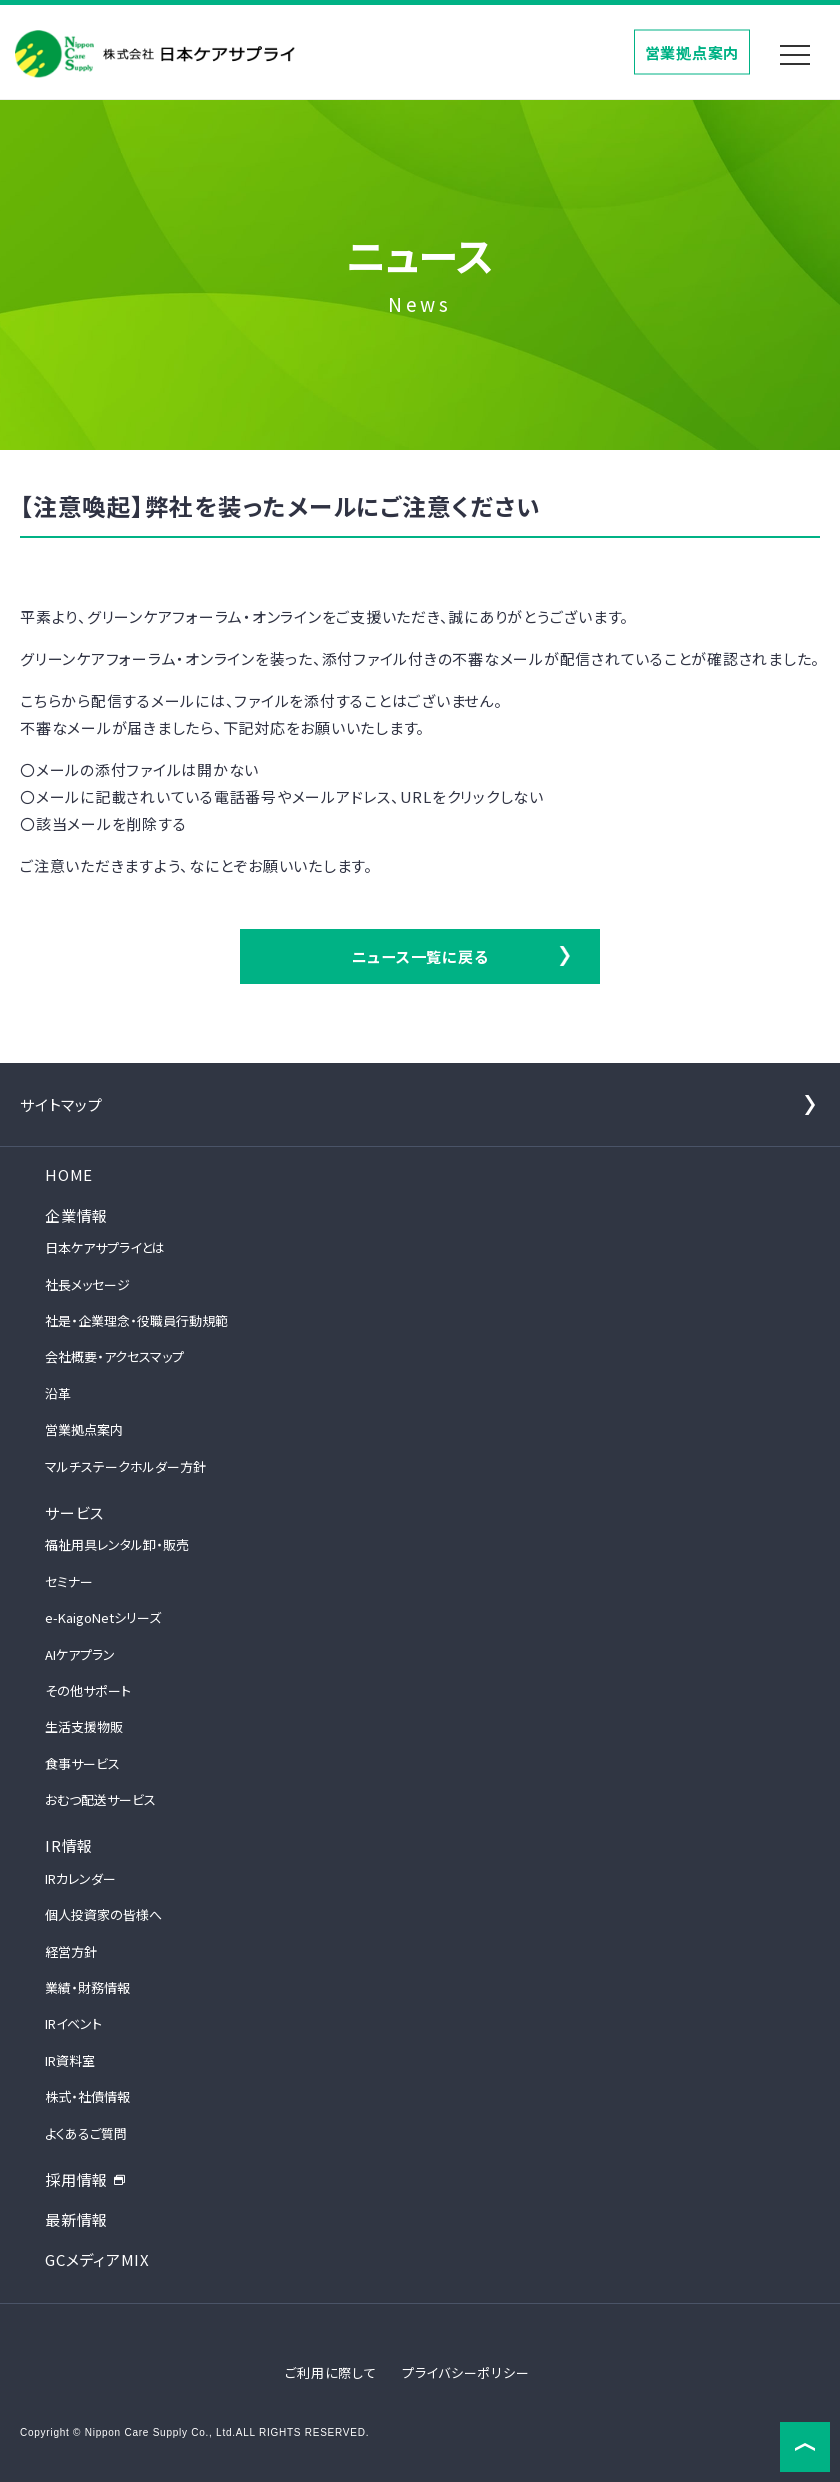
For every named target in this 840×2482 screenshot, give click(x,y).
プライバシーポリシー (466, 2372)
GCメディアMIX (97, 2259)
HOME (69, 1174)
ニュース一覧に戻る (420, 956)
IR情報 (69, 1845)
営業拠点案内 (692, 51)
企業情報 (76, 1215)
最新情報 (76, 2219)
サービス (74, 1512)
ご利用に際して (330, 2372)
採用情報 (85, 2179)
